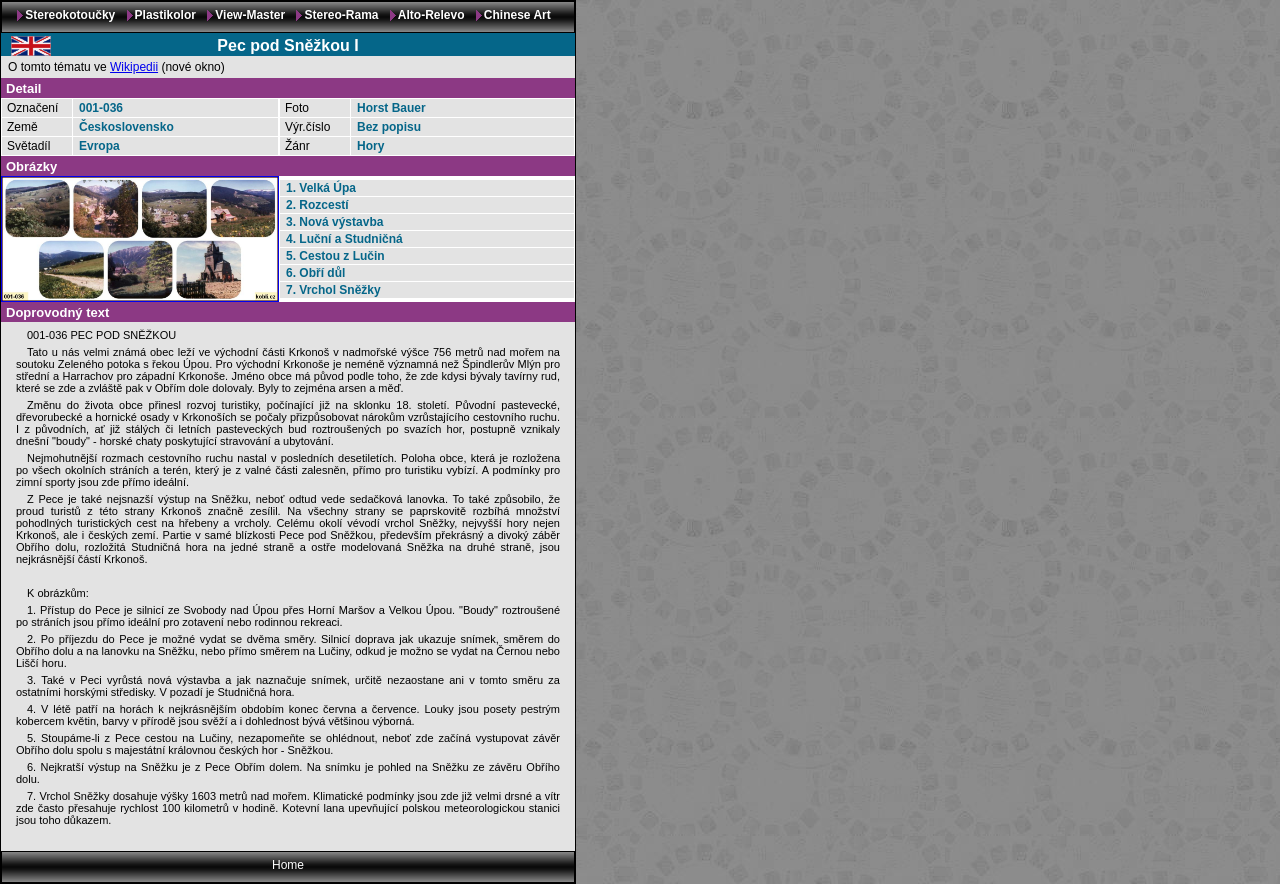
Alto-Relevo (431, 15)
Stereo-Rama (341, 15)
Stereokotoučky (70, 15)
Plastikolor (165, 15)
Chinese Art (517, 15)
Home (288, 865)
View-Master (250, 15)
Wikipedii (134, 67)
